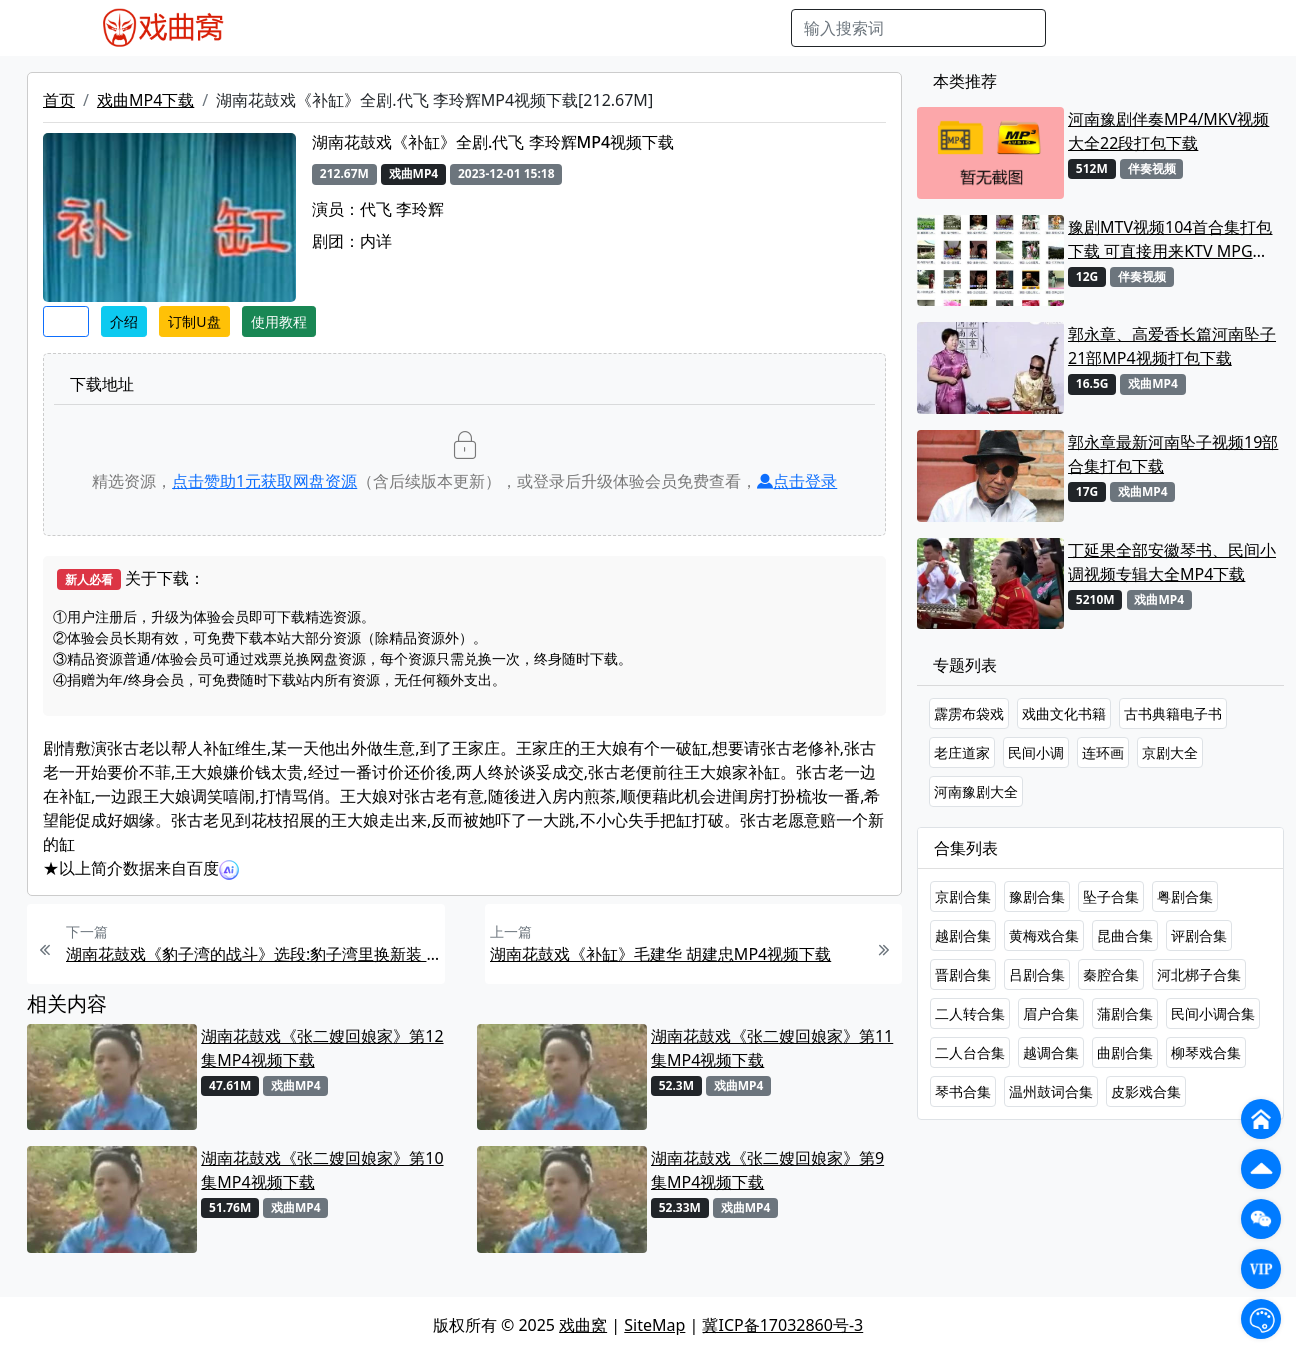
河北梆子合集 (1199, 974)
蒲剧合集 (1125, 1013)
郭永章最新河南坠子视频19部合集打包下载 (1173, 454)
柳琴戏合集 (1206, 1052)
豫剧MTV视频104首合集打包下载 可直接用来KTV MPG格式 (1170, 239)
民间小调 (1036, 752)
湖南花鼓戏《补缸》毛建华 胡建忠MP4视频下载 (661, 954)
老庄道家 (962, 752)
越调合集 (1051, 1052)
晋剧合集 (963, 974)
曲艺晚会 (504, 28)
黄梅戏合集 (1044, 935)
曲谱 (765, 28)
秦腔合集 (1111, 974)
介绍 (124, 321)
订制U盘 (194, 321)
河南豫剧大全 (976, 791)
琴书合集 (963, 1091)
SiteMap (654, 1325)
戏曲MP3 (366, 28)
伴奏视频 (659, 28)
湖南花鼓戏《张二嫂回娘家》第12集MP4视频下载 (322, 1048)
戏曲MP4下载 (145, 100)
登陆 (1194, 28)
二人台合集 (970, 1052)
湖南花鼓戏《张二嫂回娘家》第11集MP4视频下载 (772, 1048)
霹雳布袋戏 (969, 713)
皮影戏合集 (1146, 1091)
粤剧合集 (1185, 896)
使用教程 (279, 321)
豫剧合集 (1037, 896)
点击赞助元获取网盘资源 (264, 481)
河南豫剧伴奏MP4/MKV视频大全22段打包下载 (1168, 131)
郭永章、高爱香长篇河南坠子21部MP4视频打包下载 (1172, 346)
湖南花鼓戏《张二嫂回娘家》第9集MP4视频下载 (767, 1170)
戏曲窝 (583, 1325)
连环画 (1103, 752)
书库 (720, 28)
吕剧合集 (1037, 974)
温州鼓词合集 (1051, 1091)
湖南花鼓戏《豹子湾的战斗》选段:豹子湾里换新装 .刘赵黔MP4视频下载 (253, 954)
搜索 (1078, 28)
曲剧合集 (1125, 1052)
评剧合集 (1199, 935)
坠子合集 (1111, 896)
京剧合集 (963, 896)
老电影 (436, 28)
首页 (59, 100)
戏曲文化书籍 (1064, 713)
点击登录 (797, 481)
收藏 (66, 321)
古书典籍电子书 (1173, 713)
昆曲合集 (1125, 935)
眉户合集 (1051, 1013)
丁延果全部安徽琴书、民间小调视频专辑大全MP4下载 (1172, 562)
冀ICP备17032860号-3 (782, 1325)
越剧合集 (963, 935)
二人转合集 (970, 1013)
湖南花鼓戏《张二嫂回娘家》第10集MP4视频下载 (322, 1170)
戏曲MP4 (287, 28)
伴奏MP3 (581, 28)
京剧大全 (1170, 752)
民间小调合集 (1213, 1013)
